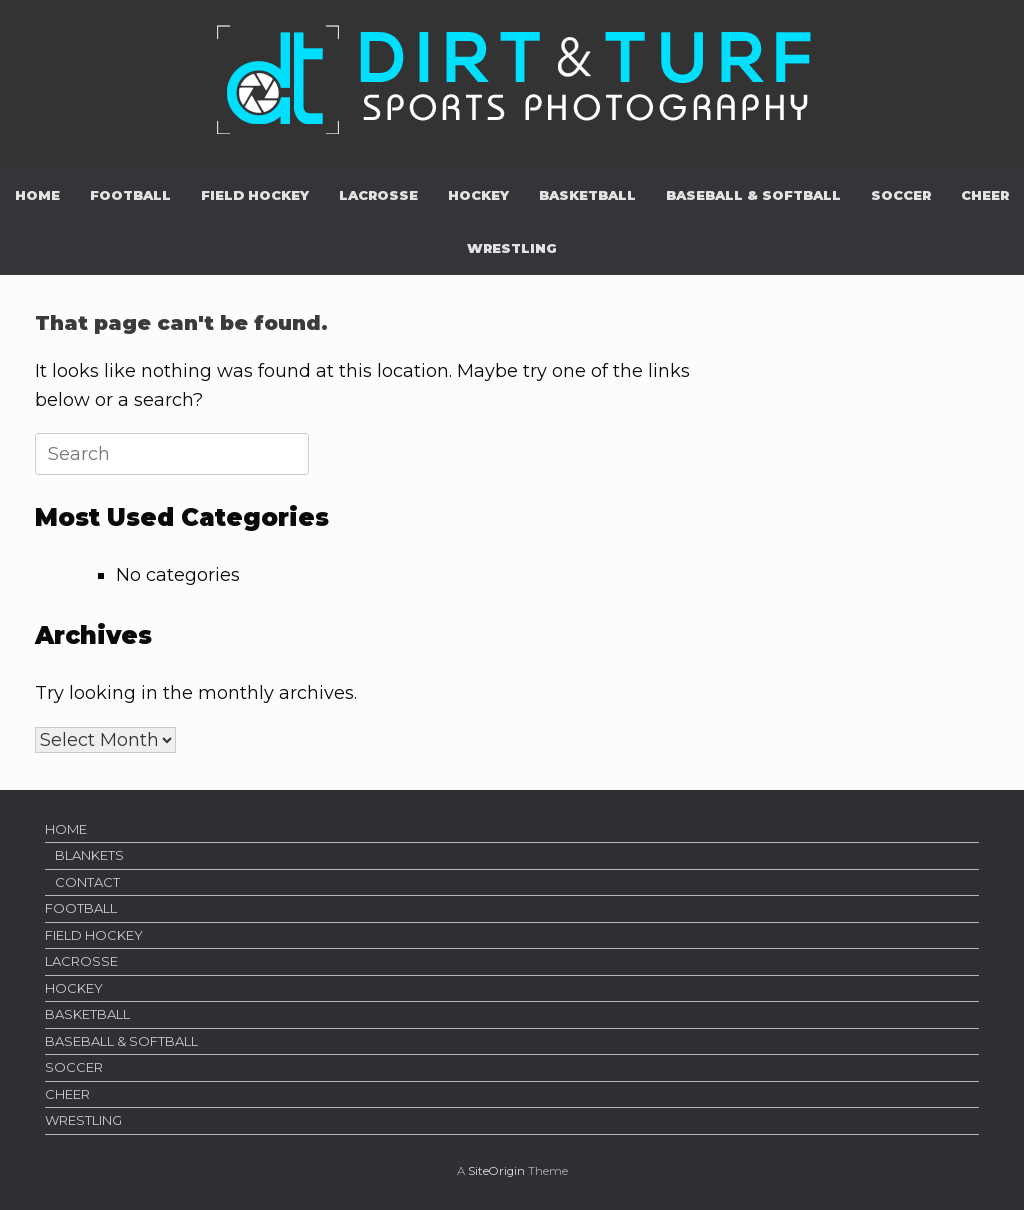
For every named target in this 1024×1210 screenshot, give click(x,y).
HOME (37, 195)
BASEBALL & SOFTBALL (753, 195)
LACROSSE (378, 195)
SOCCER (901, 195)
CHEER (985, 195)
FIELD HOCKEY (255, 195)
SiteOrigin (496, 1171)
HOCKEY (478, 195)
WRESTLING (512, 248)
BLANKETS (89, 855)
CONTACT (87, 882)
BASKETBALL (587, 195)
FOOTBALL (130, 195)
